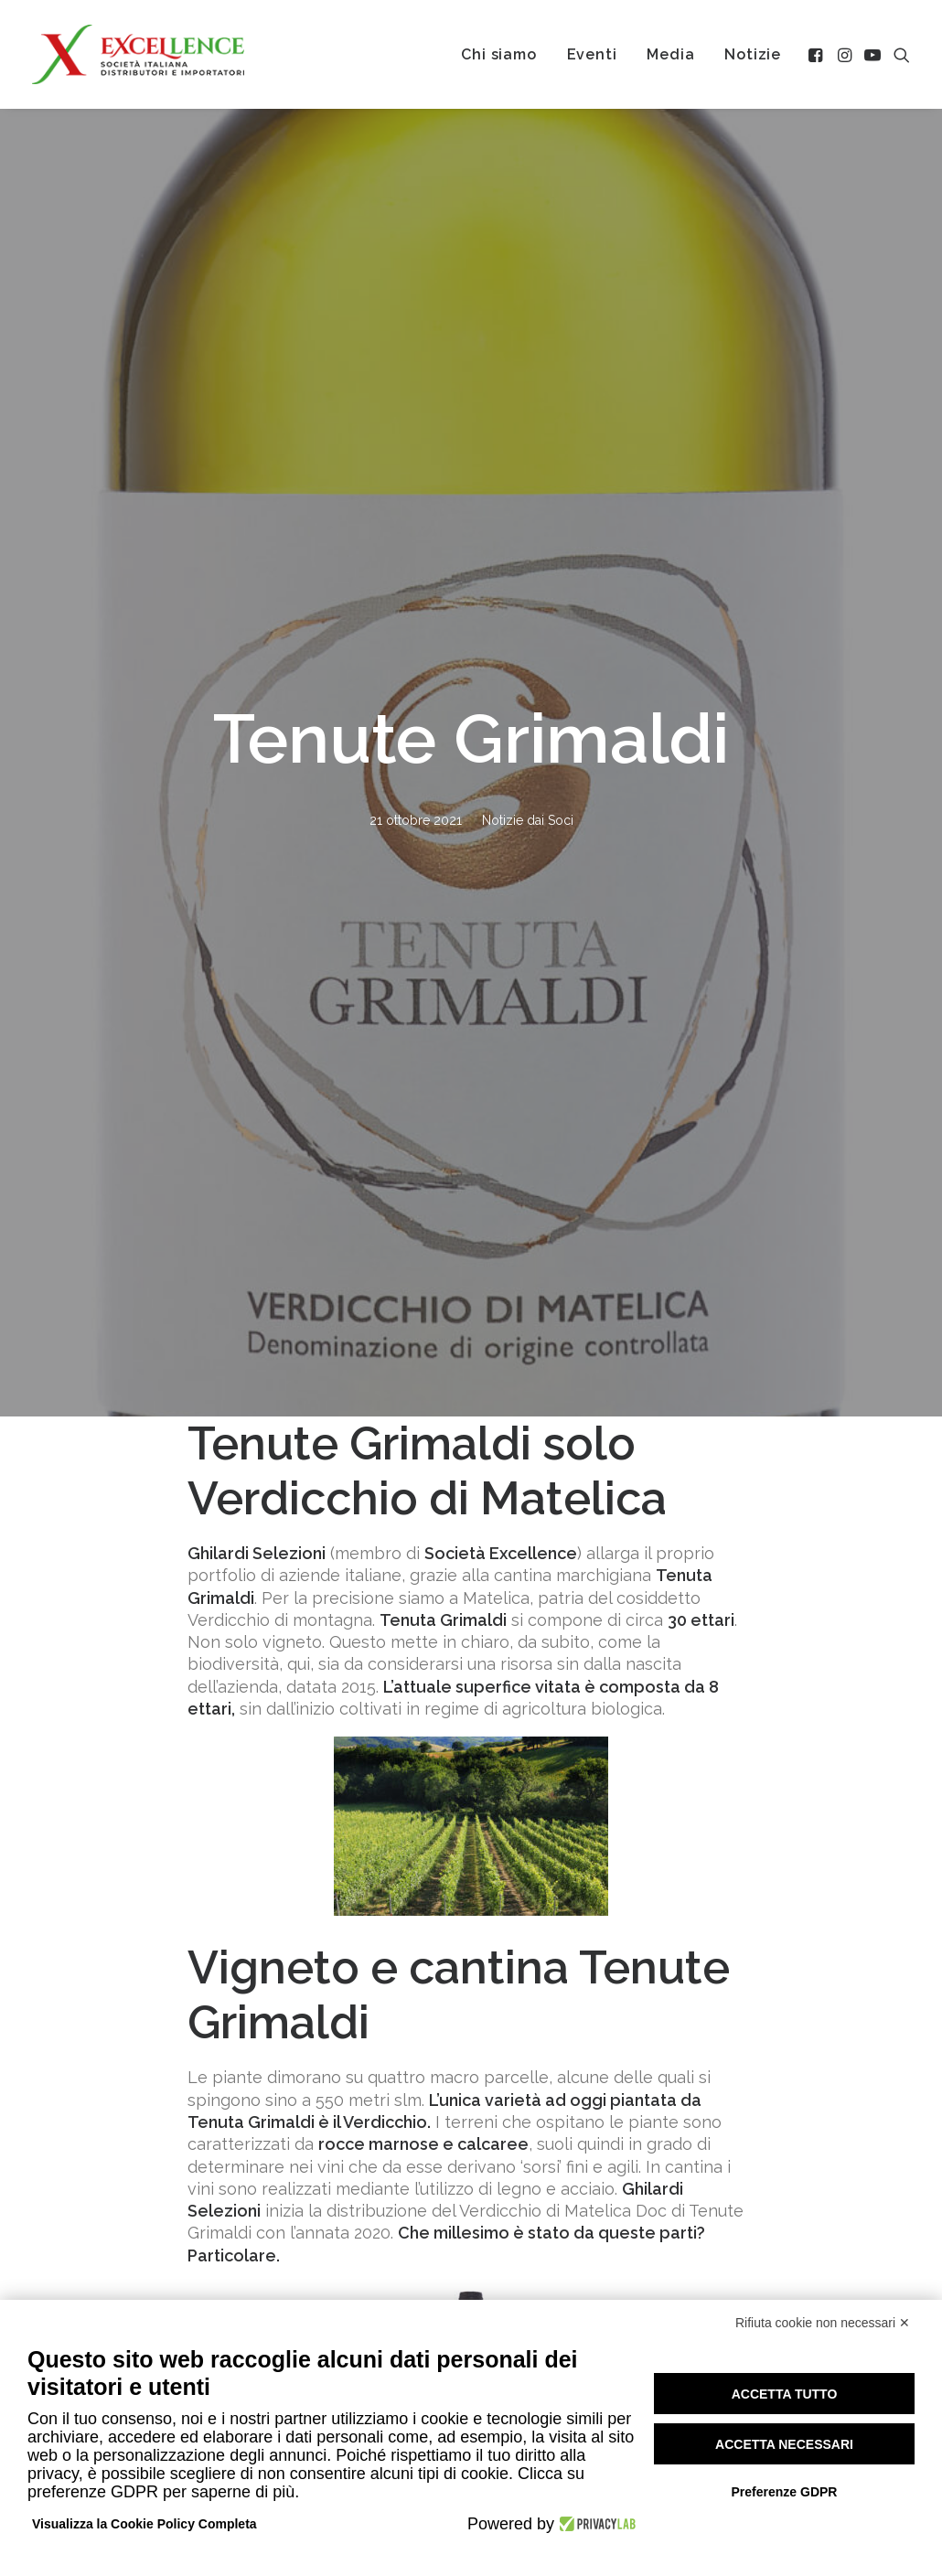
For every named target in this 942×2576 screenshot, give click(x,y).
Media (670, 54)
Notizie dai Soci (527, 336)
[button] (817, 54)
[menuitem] (498, 54)
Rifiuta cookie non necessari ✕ (822, 2322)
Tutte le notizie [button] (471, 2130)
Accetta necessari (784, 2444)
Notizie (752, 54)
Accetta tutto (785, 2394)
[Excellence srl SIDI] (138, 54)
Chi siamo (498, 54)
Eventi (592, 54)
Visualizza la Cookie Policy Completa (144, 2524)
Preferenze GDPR (785, 2492)
